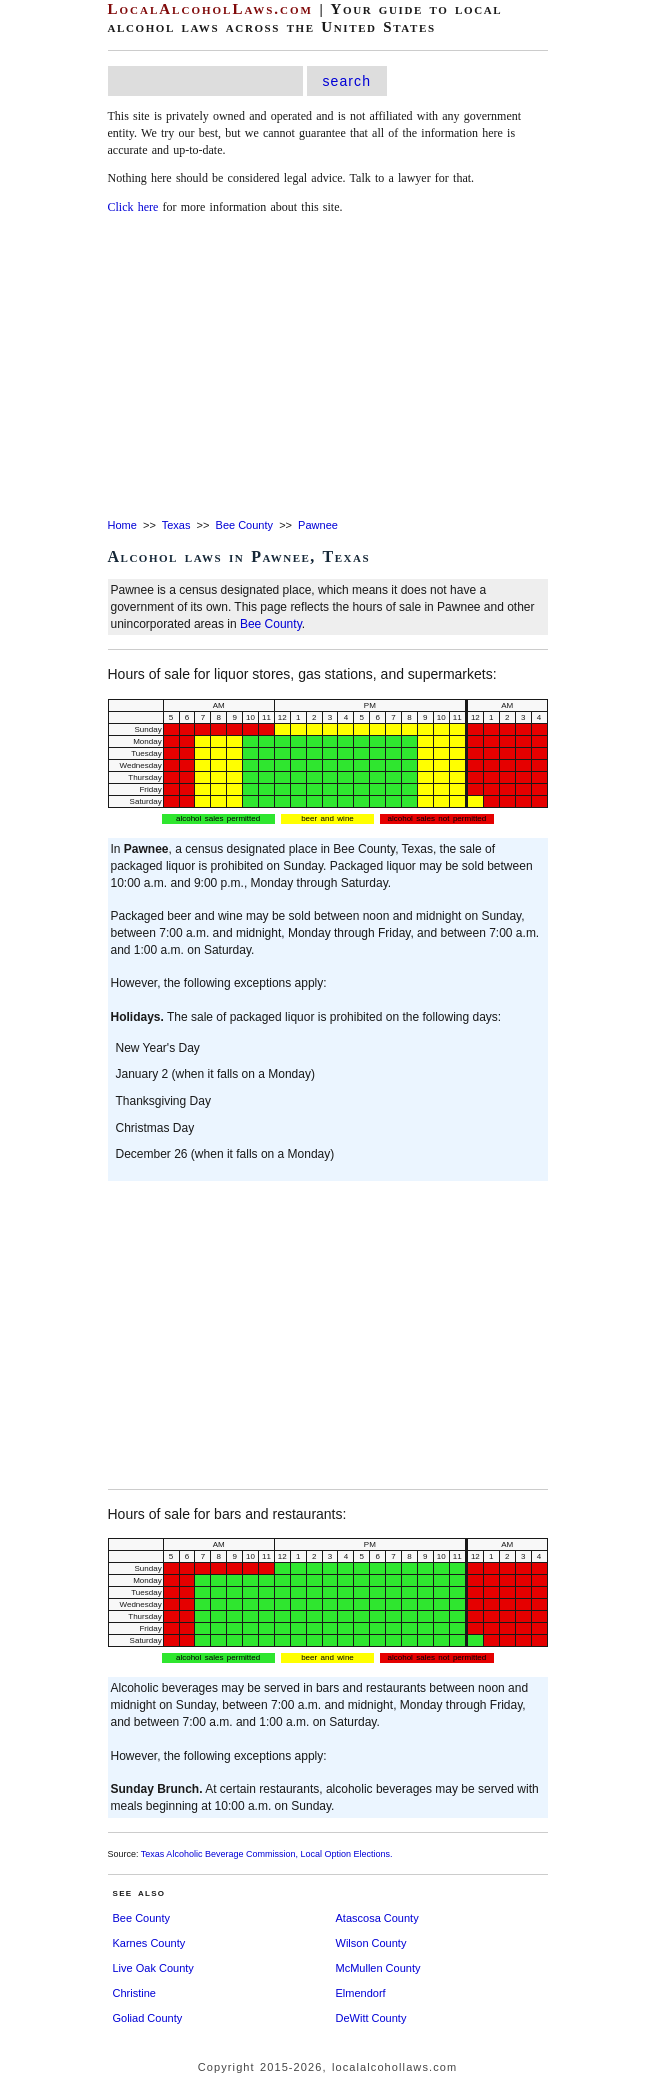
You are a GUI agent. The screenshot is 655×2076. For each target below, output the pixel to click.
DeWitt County (371, 2018)
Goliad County (148, 2018)
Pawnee (318, 525)
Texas (176, 525)
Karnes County (149, 1943)
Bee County (244, 525)
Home (122, 525)
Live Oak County (153, 1968)
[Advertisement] (328, 368)
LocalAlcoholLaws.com (210, 9)
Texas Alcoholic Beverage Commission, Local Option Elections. (267, 1854)
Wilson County (371, 1943)
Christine (134, 1993)
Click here (133, 207)
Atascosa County (377, 1918)
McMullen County (378, 1968)
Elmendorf (361, 1993)
